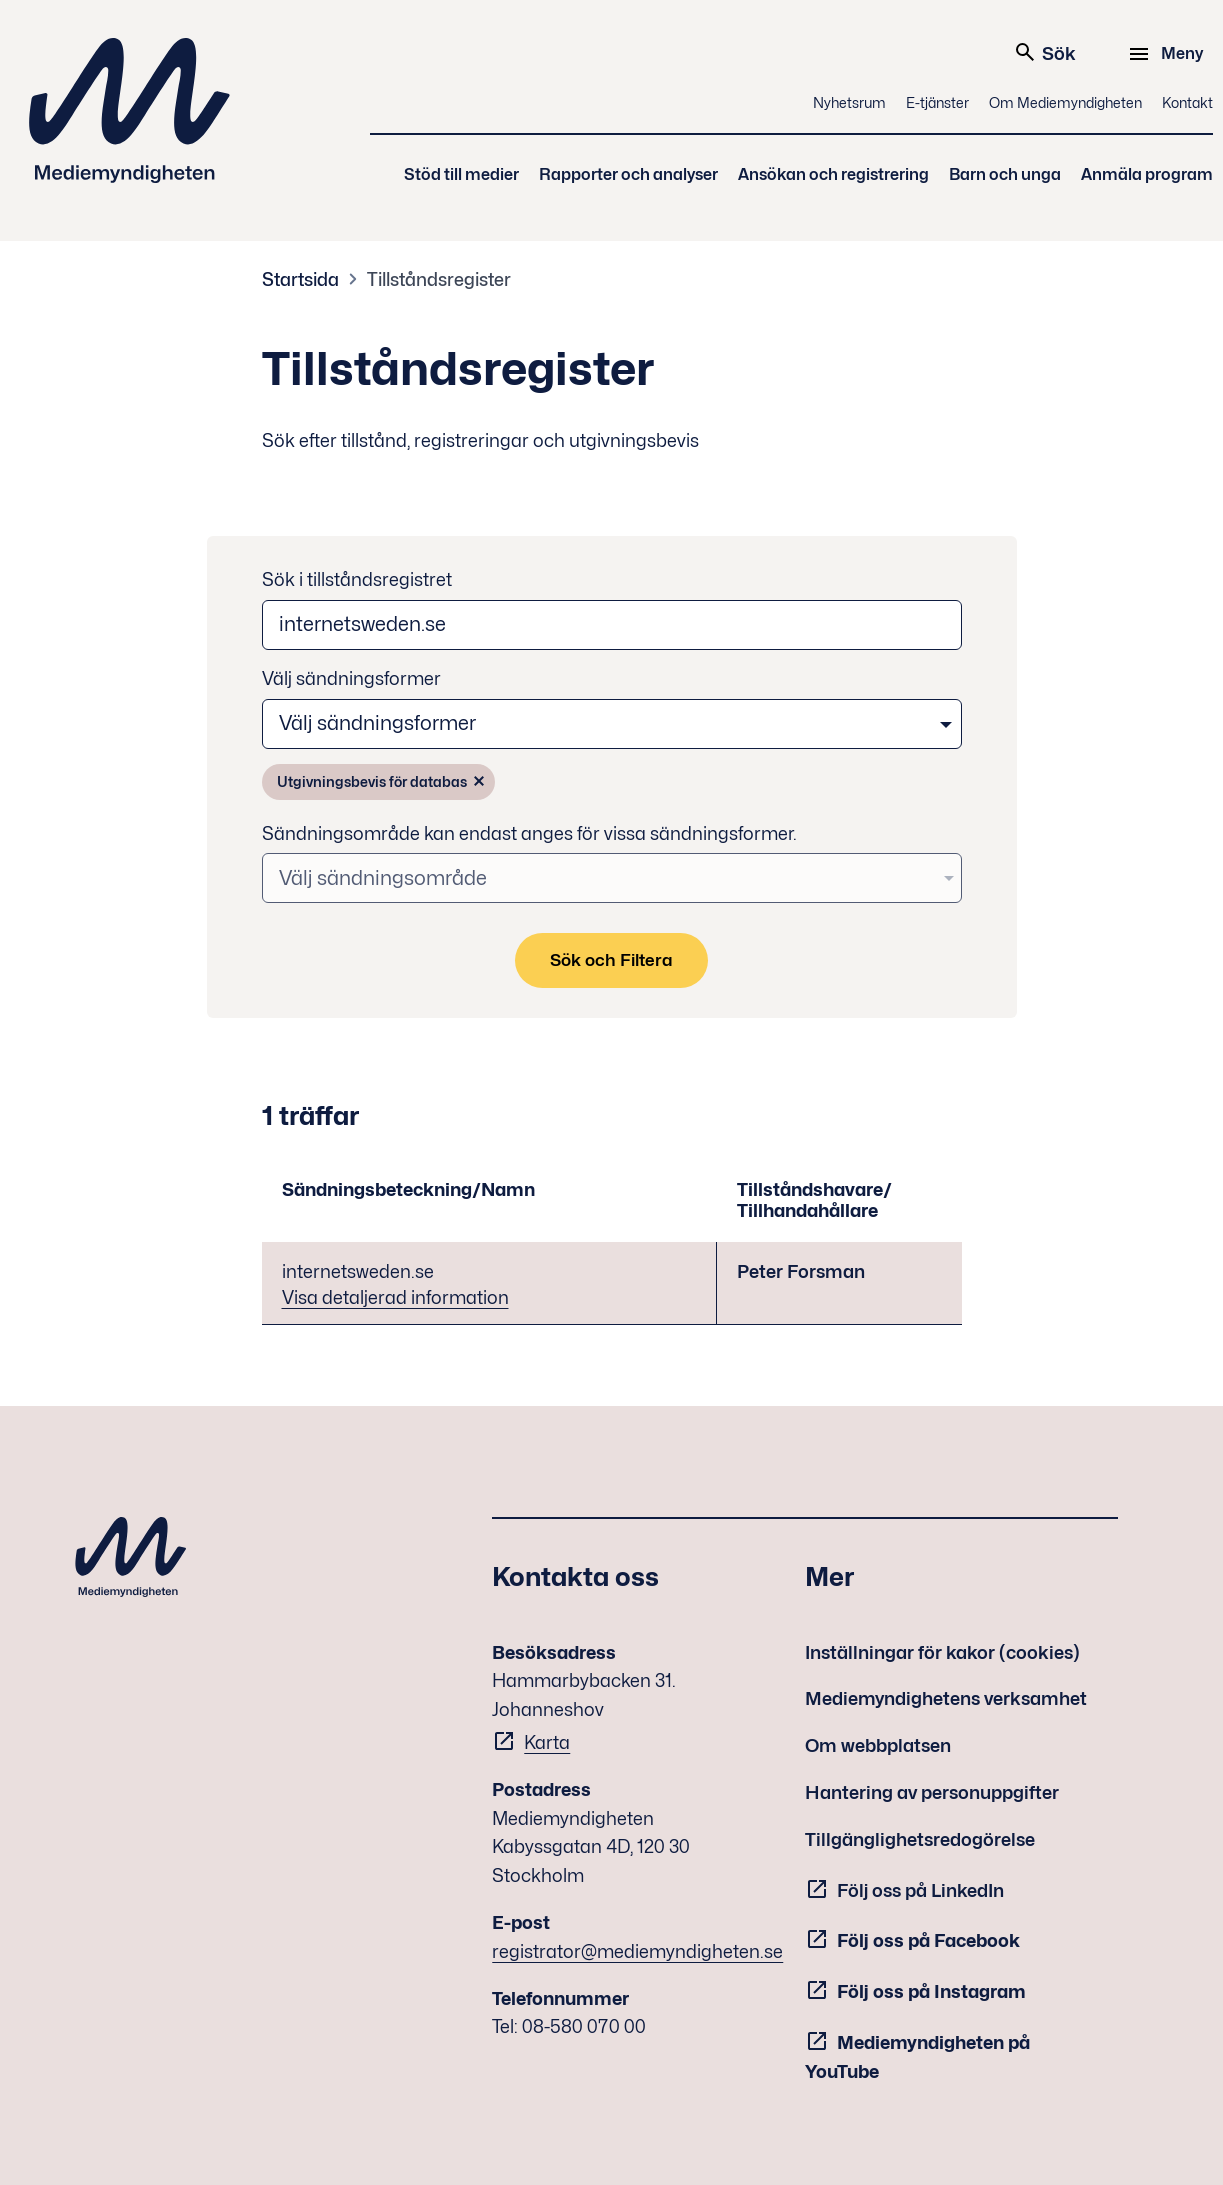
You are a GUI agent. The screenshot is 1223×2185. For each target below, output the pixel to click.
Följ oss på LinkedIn (920, 1890)
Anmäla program (1147, 174)
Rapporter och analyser (628, 174)
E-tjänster (937, 102)
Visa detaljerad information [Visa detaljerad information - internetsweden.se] (395, 1297)
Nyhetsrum (849, 102)
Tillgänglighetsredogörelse (920, 1839)
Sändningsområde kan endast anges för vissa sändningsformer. (529, 833)
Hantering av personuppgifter (932, 1792)
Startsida (300, 279)
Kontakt (1187, 102)
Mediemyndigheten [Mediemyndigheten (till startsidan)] (130, 110)
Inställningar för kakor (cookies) (942, 1652)
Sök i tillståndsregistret (357, 579)
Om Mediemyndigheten (1065, 102)
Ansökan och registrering (833, 174)
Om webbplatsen (878, 1745)
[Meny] (1168, 54)
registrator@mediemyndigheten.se (637, 1951)
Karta (547, 1742)
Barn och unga (1005, 174)
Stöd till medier (461, 174)
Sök (1044, 52)
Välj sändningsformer (351, 678)
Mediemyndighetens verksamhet (946, 1698)
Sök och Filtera (611, 960)
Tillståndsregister (439, 279)
